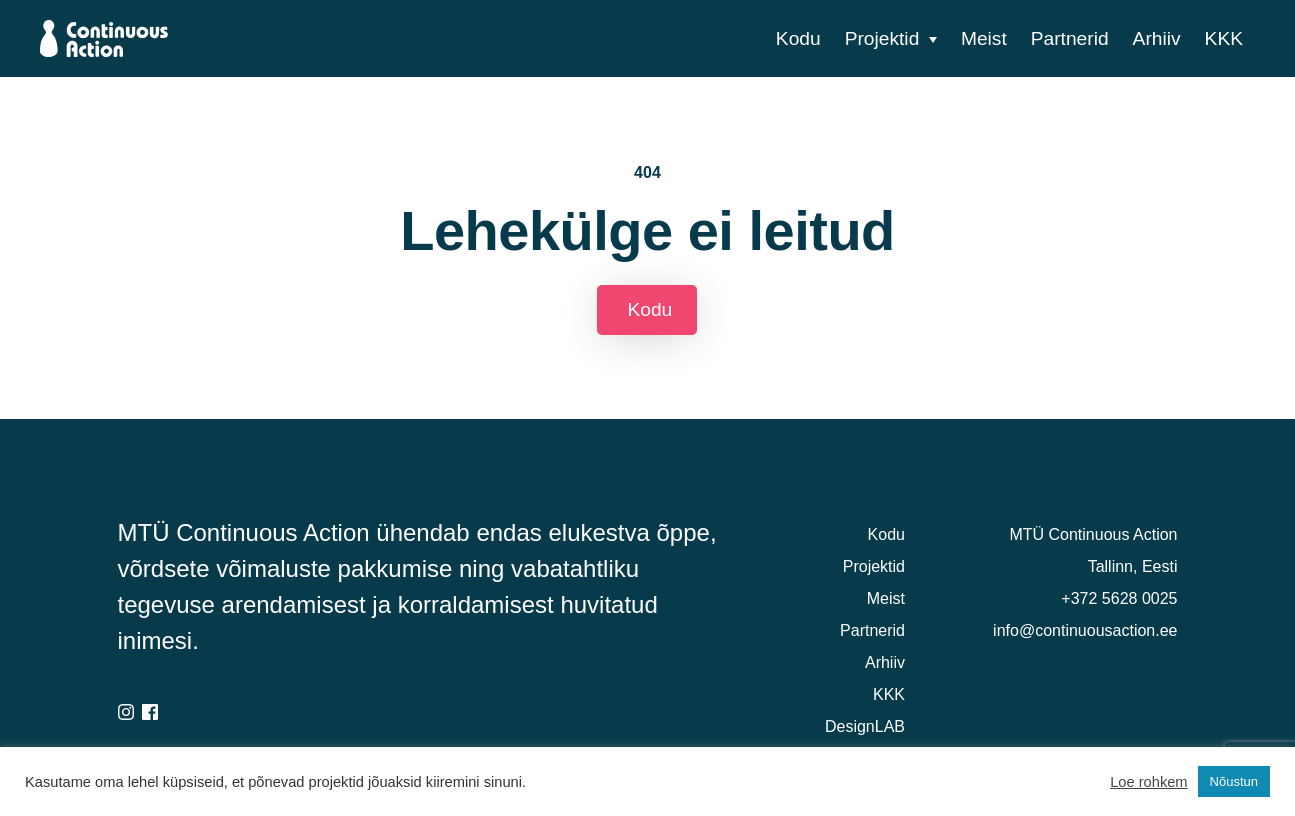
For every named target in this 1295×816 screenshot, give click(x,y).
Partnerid (1070, 38)
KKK (1224, 38)
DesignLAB (865, 726)
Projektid (882, 38)
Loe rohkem (1148, 782)
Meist (984, 38)
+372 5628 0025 (1119, 598)
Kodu (798, 38)
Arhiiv (1157, 38)
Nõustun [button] (1234, 781)
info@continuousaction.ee (1085, 630)
